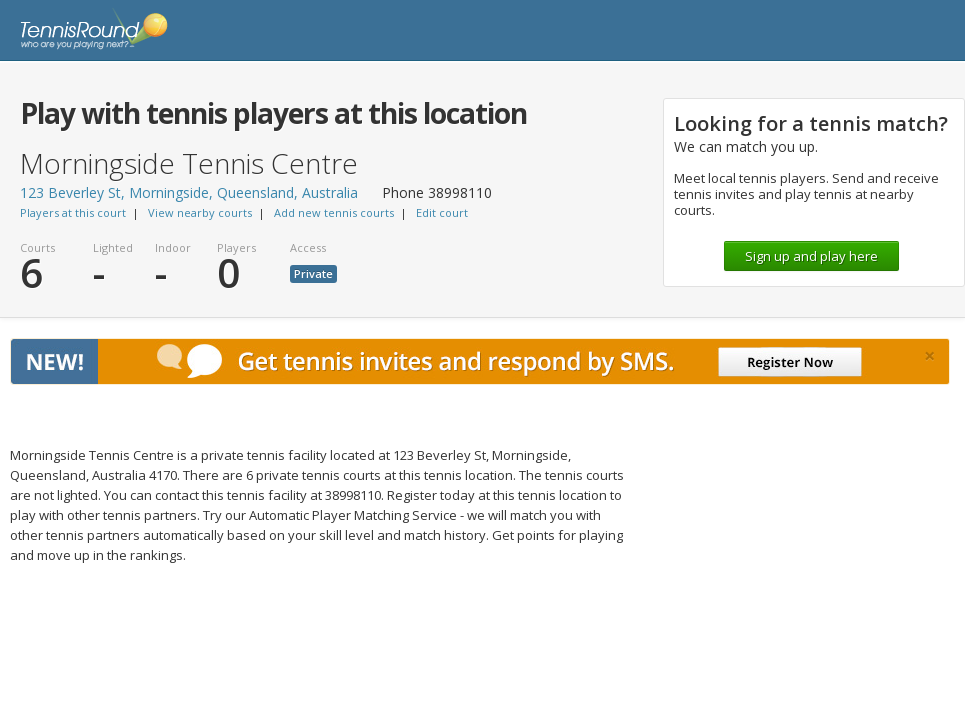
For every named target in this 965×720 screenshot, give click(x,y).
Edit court (442, 212)
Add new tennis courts (334, 212)
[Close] (929, 356)
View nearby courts (200, 212)
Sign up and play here (811, 256)
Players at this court (73, 212)
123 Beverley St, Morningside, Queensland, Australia (189, 192)
